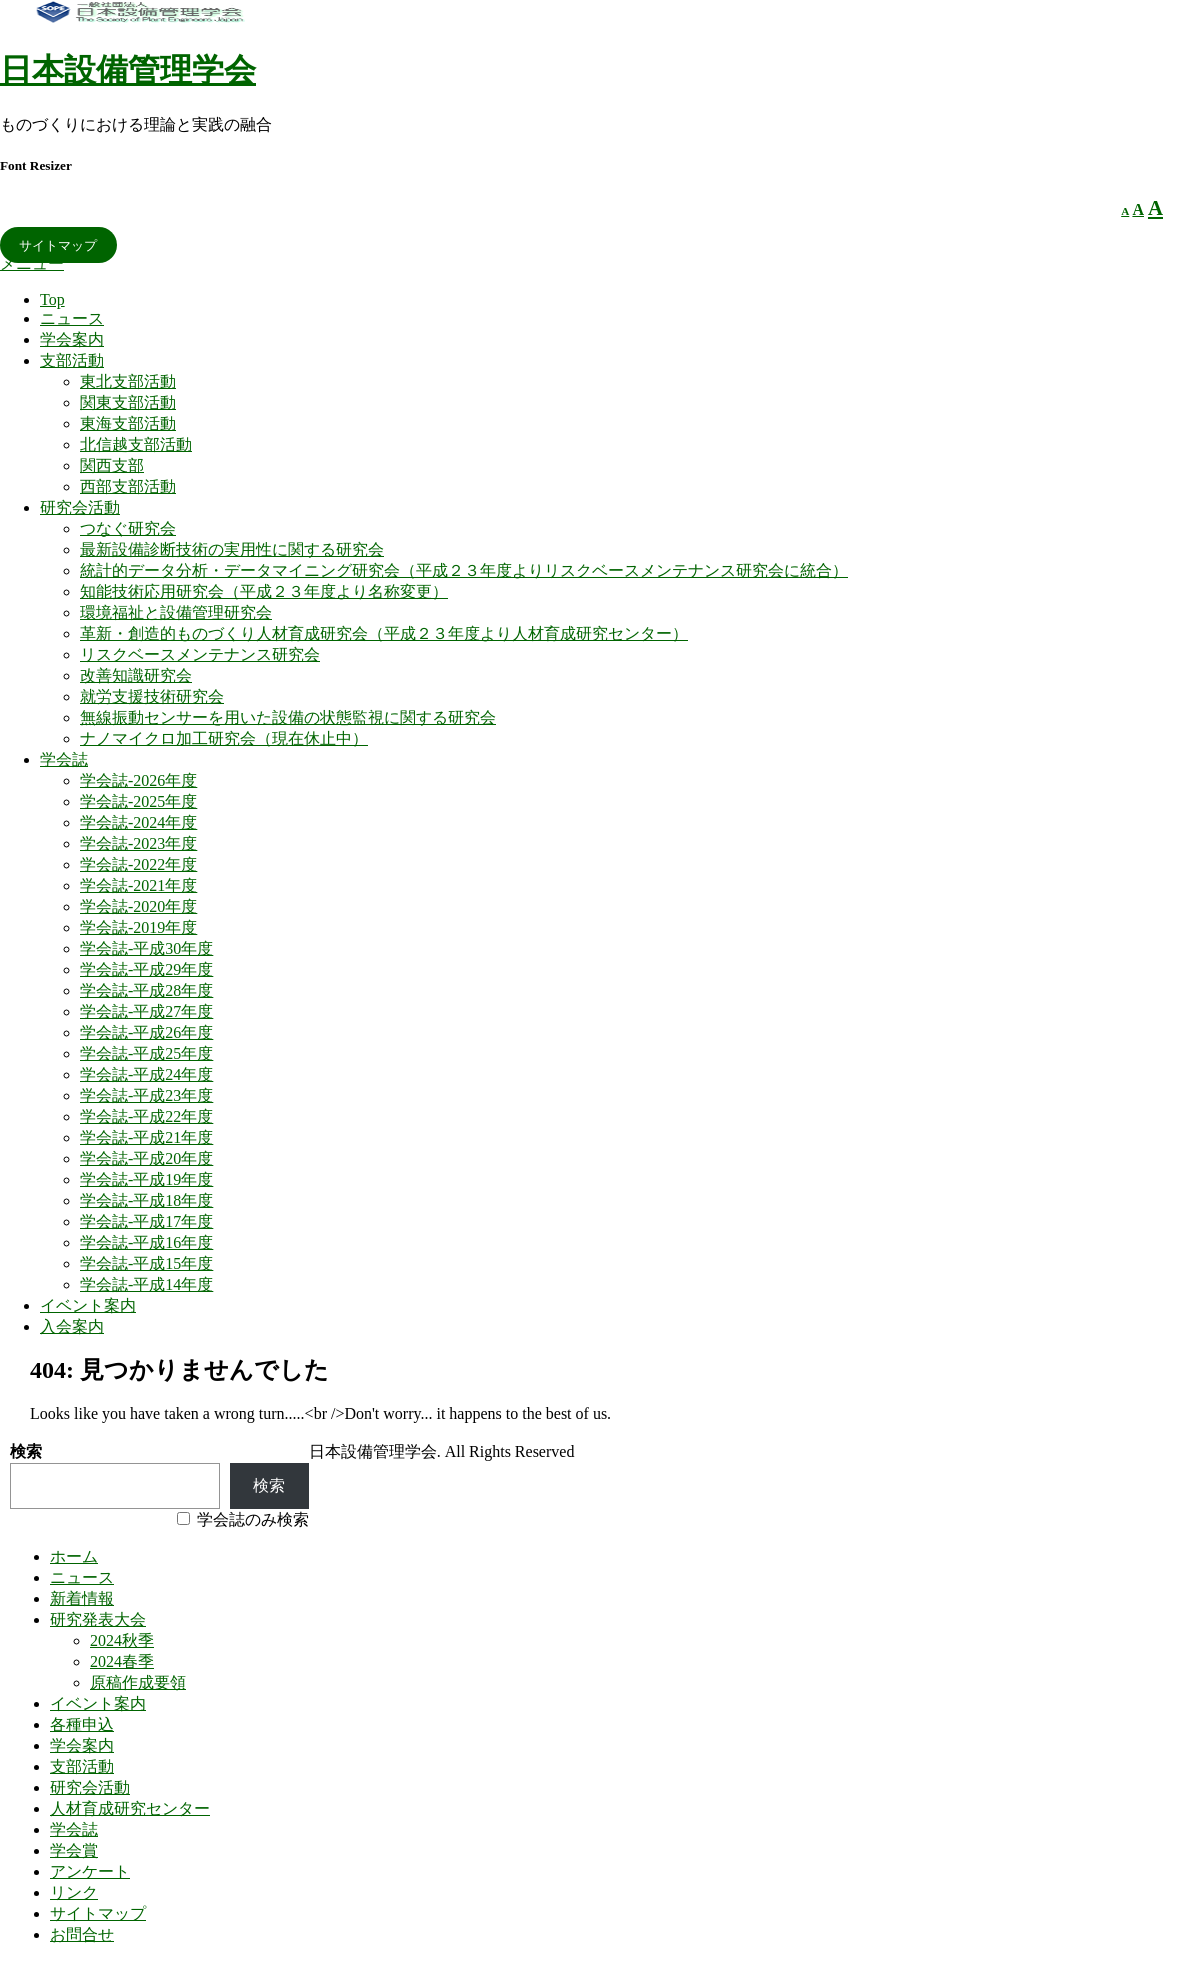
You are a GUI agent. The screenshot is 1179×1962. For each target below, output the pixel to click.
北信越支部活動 (136, 444)
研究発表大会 (98, 1619)
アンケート (90, 1871)
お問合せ (82, 1934)
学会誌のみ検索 (253, 1519)
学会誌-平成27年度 (146, 1011)
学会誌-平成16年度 (146, 1242)
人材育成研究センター (130, 1808)
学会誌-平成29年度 (146, 969)
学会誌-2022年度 (138, 864)
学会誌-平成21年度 (146, 1137)
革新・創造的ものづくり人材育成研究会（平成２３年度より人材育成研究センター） (384, 633)
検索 (26, 1451)
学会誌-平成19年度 (146, 1179)
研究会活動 (80, 507)
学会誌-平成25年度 (146, 1053)
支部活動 (72, 360)
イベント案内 (88, 1305)
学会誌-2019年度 (138, 927)
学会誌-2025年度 (138, 801)
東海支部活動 (128, 423)
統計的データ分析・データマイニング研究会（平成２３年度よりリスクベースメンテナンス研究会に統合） (464, 570)
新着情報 (82, 1598)
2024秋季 (122, 1640)
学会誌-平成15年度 (146, 1263)
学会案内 (72, 339)
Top (52, 299)
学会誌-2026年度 (138, 780)
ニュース (72, 318)
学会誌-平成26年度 (146, 1032)
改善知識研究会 (136, 675)
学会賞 (74, 1850)
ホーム (74, 1556)
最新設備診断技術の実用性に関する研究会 (232, 549)
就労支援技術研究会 (152, 696)
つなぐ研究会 (128, 528)
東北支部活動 (128, 381)
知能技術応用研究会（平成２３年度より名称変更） (264, 591)
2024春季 (122, 1661)
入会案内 (72, 1326)
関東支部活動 (128, 402)
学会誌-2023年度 (138, 843)
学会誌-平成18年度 (146, 1200)
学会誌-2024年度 (138, 822)
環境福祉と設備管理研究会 (176, 612)
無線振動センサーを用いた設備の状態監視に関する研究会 (288, 717)
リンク (74, 1892)
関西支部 (112, 465)
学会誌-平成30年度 (146, 948)
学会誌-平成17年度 (146, 1221)
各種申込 (82, 1724)
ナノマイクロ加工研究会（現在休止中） (224, 738)
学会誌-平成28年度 (146, 990)
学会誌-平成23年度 (146, 1095)
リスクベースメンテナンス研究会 (200, 654)
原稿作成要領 (138, 1682)
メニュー (32, 263)
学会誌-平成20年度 (146, 1158)
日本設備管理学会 (128, 70)
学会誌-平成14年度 (146, 1284)
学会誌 (64, 759)
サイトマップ (58, 244)
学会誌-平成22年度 (146, 1116)
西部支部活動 (128, 486)
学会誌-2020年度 (138, 906)
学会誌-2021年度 (138, 885)
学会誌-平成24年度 (146, 1074)
